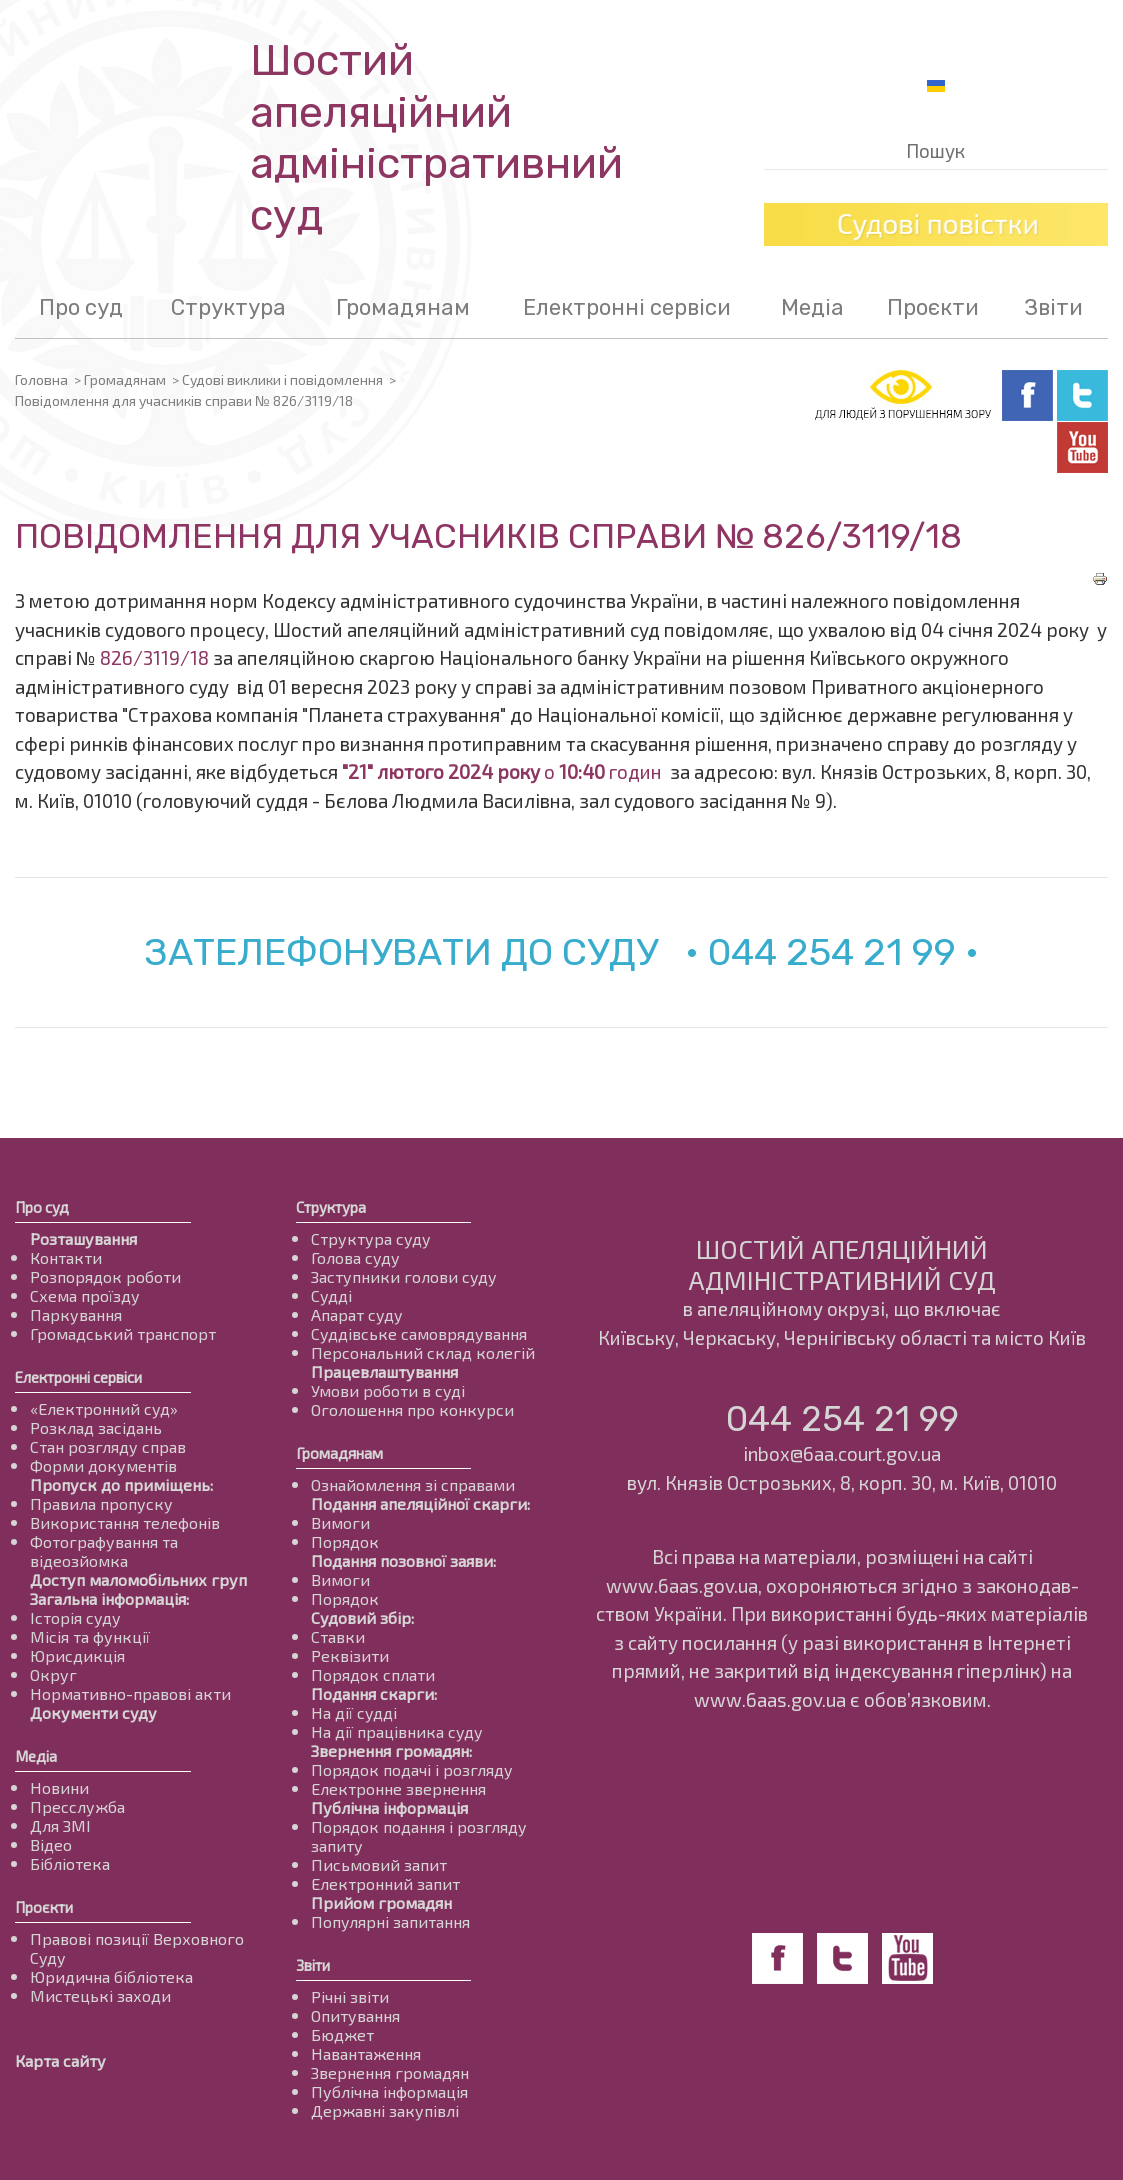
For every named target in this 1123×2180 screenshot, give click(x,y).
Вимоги (340, 1522)
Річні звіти (350, 1996)
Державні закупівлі (385, 2110)
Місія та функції (90, 1636)
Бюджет (342, 2034)
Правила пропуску (101, 1503)
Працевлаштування (384, 1371)
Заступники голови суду (404, 1276)
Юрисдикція (77, 1655)
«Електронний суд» (104, 1408)
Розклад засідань (96, 1427)
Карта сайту (60, 2060)
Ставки (338, 1636)
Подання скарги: (374, 1693)
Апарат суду (357, 1314)
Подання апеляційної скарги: (420, 1503)
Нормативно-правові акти (130, 1693)
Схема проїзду (85, 1295)
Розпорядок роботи (105, 1276)
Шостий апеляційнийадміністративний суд (436, 138)
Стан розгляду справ (108, 1446)
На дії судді (354, 1712)
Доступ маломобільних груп (138, 1579)
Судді (331, 1295)
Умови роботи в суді (388, 1390)
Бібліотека (70, 1863)
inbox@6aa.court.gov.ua (842, 1453)
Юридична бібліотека (111, 1976)
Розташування (83, 1238)
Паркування (76, 1314)
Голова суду (355, 1257)
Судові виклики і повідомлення (282, 379)
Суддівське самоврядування (419, 1333)
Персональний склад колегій (423, 1352)
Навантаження (366, 2053)
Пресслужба (77, 1806)
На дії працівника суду (397, 1731)
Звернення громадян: (391, 1750)
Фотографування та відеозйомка (104, 1551)
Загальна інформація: (109, 1598)
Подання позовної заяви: (403, 1560)
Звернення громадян (390, 2072)
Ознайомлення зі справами (413, 1484)
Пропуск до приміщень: (121, 1484)
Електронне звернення (398, 1788)
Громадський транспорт (123, 1333)
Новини (59, 1787)
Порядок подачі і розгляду (412, 1769)
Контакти (66, 1257)
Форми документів (103, 1465)
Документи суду (93, 1712)
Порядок (345, 1541)
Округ (53, 1674)
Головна (41, 379)
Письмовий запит (379, 1864)
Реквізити (350, 1655)
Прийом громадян (381, 1902)
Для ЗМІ (60, 1825)
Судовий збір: (362, 1617)
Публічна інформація (389, 1807)
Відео (51, 1844)
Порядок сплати (373, 1674)
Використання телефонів (125, 1522)
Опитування (355, 2015)
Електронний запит (385, 1883)
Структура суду (371, 1238)
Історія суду (75, 1617)
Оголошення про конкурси (412, 1409)
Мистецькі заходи (100, 1995)
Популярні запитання (390, 1921)
